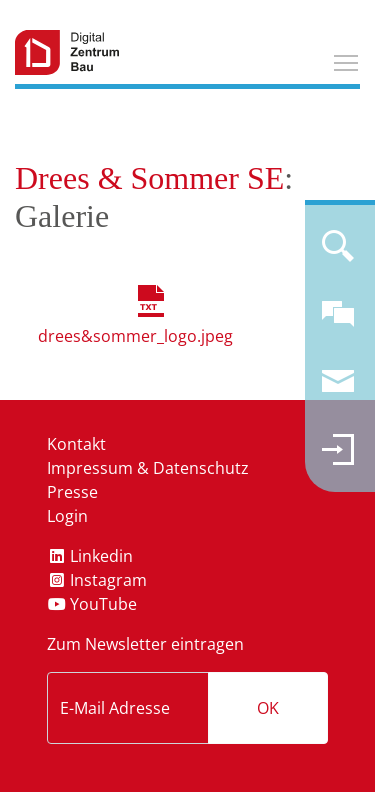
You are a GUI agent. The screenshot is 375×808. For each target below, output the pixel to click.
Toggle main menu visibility (347, 60)
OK (268, 708)
